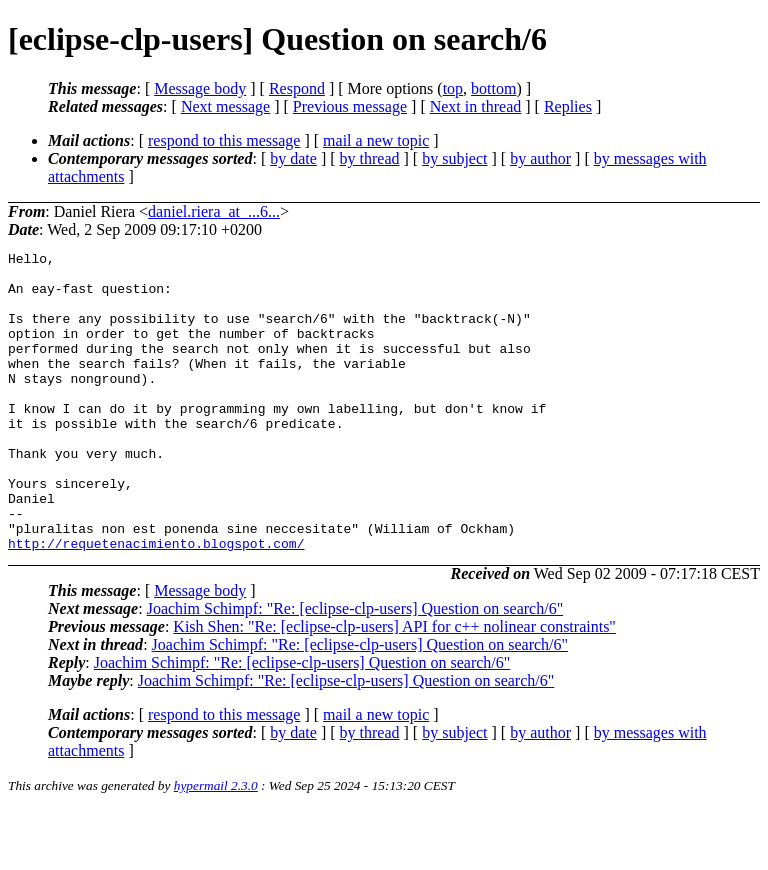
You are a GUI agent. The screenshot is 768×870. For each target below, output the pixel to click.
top (453, 88)
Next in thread (476, 106)
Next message (225, 106)
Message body (200, 88)
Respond (297, 88)
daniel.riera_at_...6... (214, 211)
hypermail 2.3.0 (216, 845)
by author (540, 158)
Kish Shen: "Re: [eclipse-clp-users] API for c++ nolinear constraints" (394, 686)
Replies (568, 106)
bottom (493, 88)
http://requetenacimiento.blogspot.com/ (156, 603)
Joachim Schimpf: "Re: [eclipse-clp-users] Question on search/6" (355, 668)
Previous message (350, 106)
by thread (370, 158)
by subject (454, 158)
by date (293, 158)
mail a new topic (376, 140)
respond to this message (224, 140)
